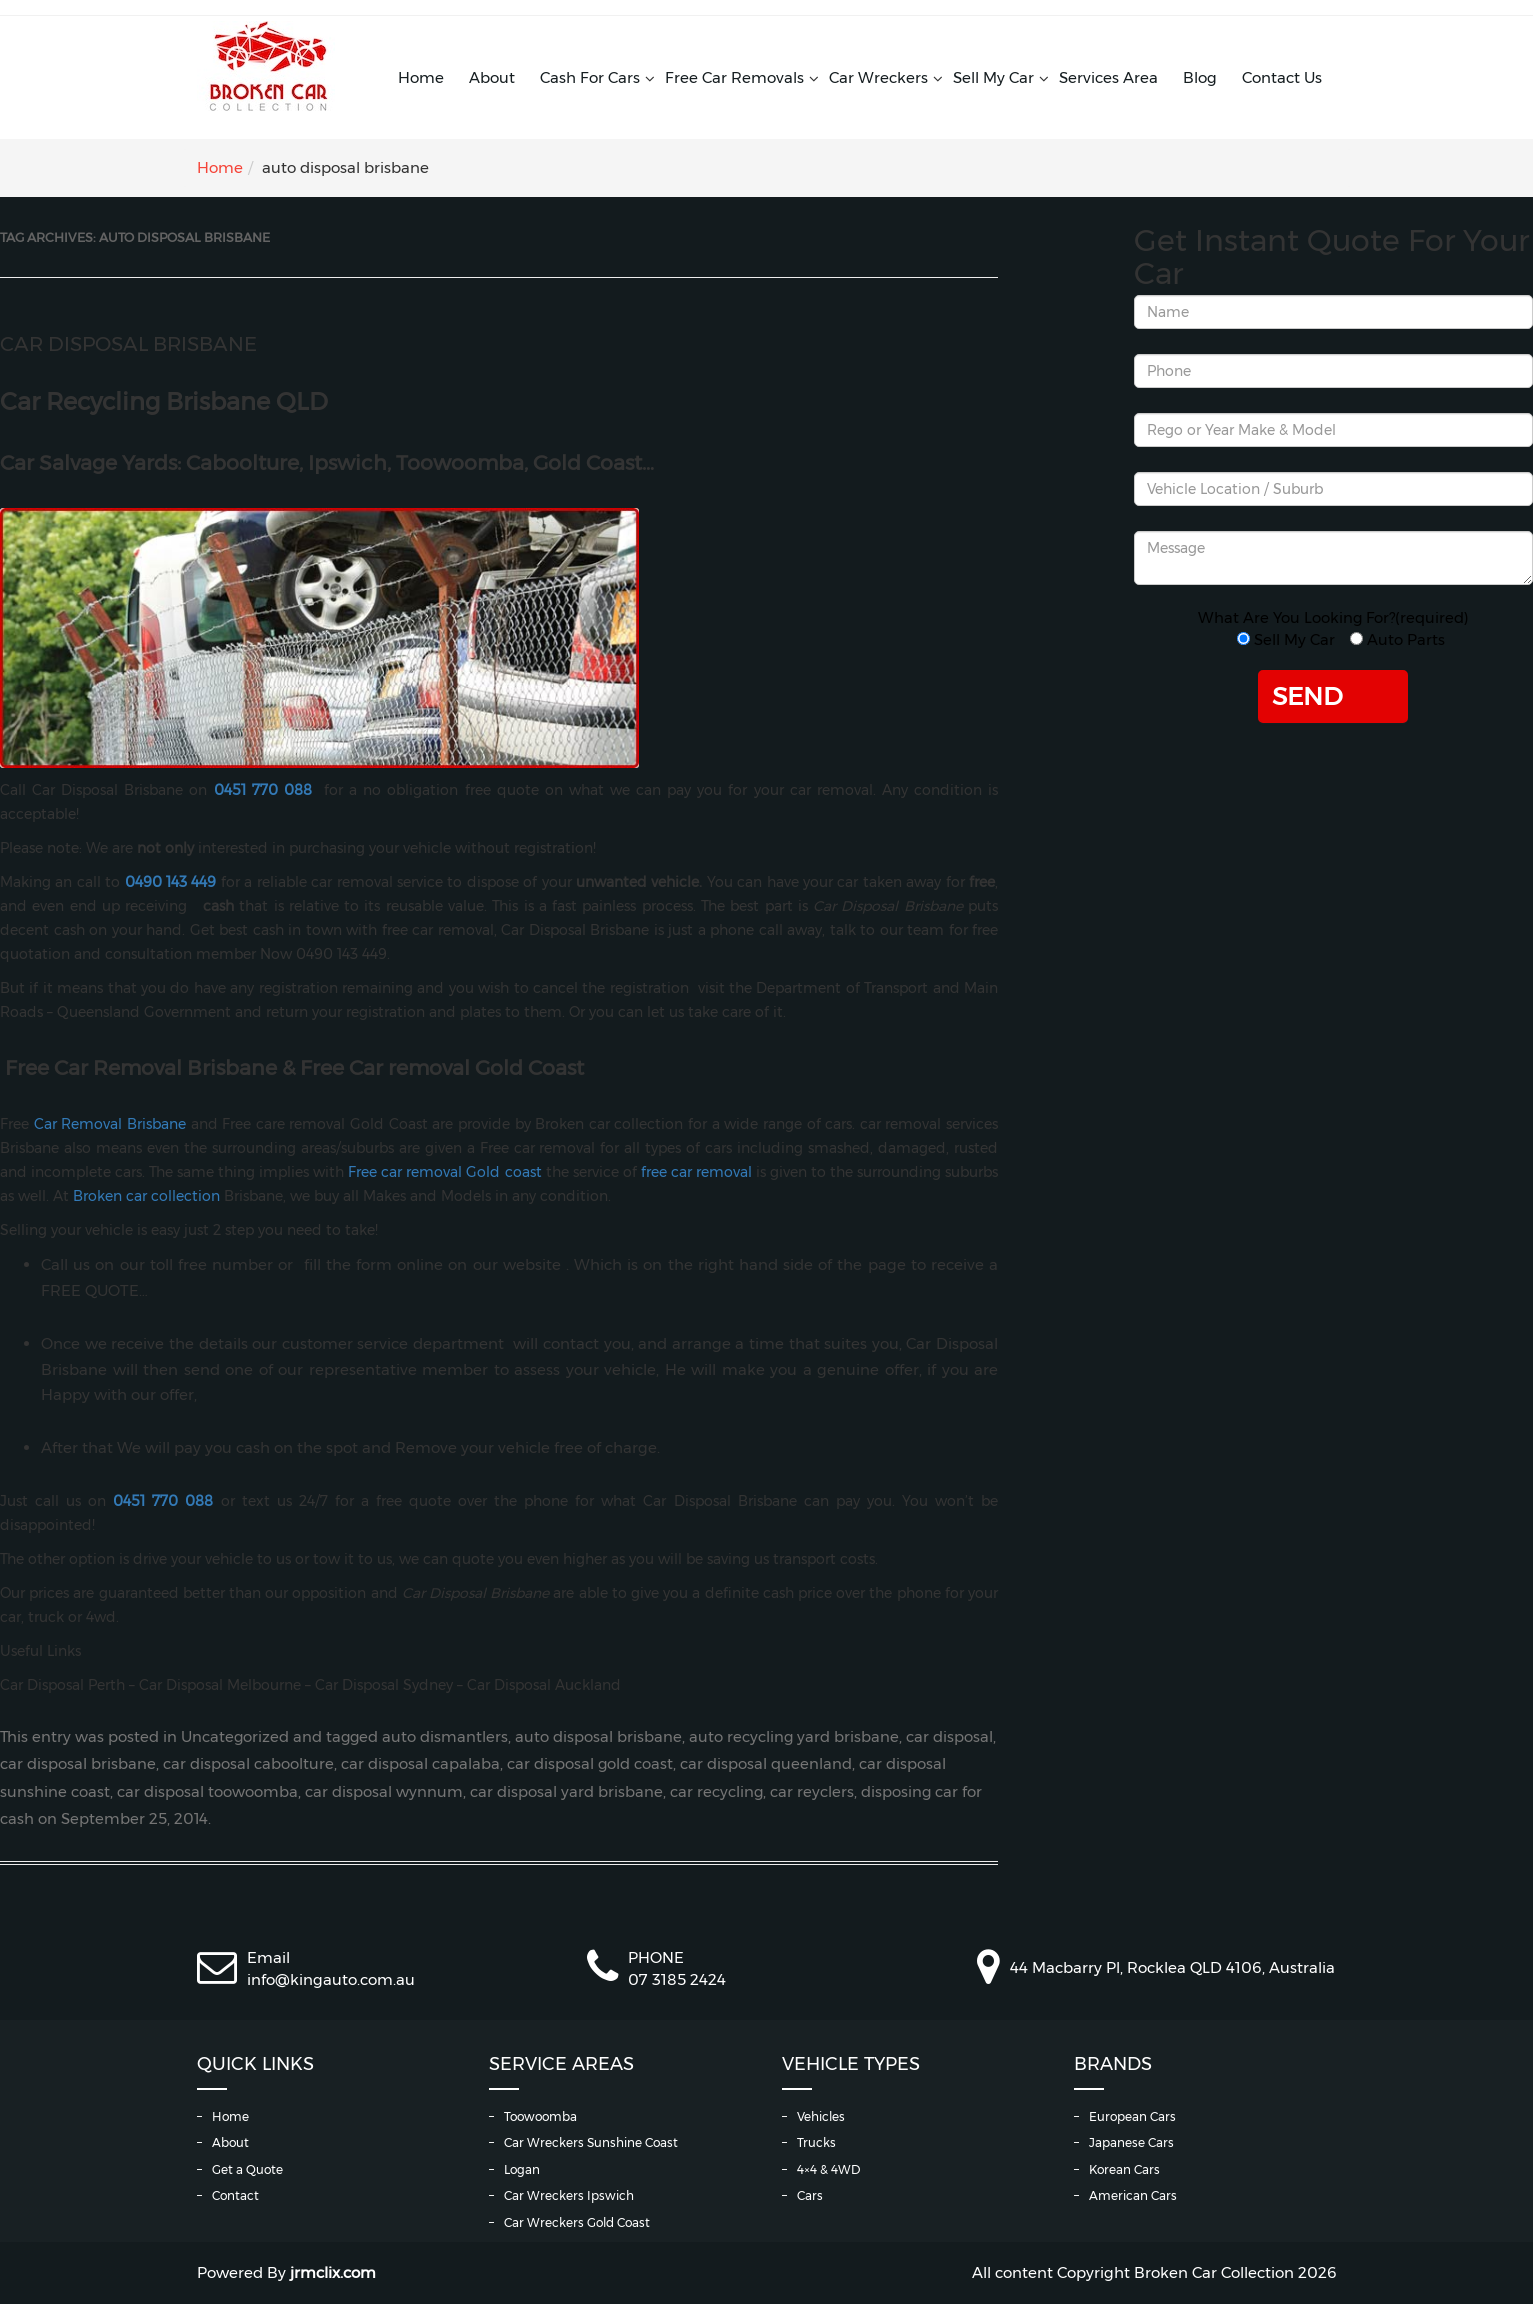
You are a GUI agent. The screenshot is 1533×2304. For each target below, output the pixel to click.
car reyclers (812, 1792)
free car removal (696, 1172)
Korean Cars (1124, 2169)
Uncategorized (235, 1737)
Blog (1200, 77)
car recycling (716, 1792)
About (492, 77)
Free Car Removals (734, 77)
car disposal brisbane (78, 1764)
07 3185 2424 (677, 1979)
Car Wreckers (878, 77)
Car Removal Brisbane (110, 1124)
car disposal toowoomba (207, 1792)
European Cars (1132, 2116)
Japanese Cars (1131, 2142)
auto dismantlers (445, 1737)
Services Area (1108, 77)
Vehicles (821, 2116)
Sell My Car (993, 77)
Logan (522, 2169)
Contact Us (1282, 77)
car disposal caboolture (248, 1764)
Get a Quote (247, 2169)
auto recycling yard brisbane (794, 1737)
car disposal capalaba (420, 1764)
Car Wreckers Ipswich (569, 2195)
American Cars (1133, 2195)
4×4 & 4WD (828, 2169)
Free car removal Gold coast (444, 1172)
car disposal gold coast (590, 1764)
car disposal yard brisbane (566, 1792)
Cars (810, 2195)
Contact (235, 2195)
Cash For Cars (590, 77)
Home (421, 77)
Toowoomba (540, 2116)
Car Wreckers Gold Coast (577, 2222)
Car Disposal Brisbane (128, 344)
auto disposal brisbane (598, 1737)
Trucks (816, 2142)
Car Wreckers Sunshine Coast (591, 2142)
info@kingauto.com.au (331, 1979)
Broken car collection (146, 1196)
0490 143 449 (171, 882)
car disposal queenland (766, 1764)
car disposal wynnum (384, 1792)
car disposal (949, 1737)
